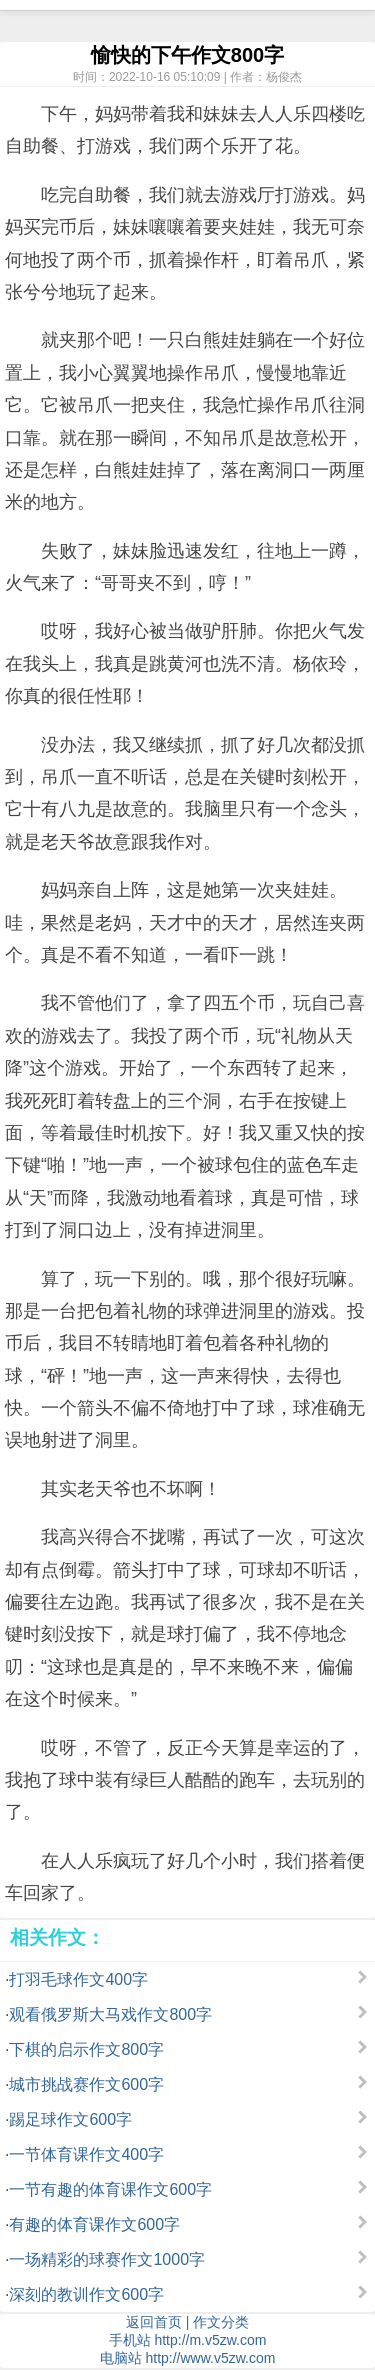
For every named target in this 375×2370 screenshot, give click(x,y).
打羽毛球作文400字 (78, 1979)
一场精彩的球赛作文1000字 (107, 2259)
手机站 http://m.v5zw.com (188, 2340)
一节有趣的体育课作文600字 (110, 2189)
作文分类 (221, 2322)
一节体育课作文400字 (86, 2154)
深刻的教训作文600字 (86, 2294)
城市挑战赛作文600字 (86, 2084)
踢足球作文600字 (70, 2119)
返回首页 (154, 2322)
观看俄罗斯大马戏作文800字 (110, 2014)
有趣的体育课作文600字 (94, 2224)
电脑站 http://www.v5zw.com (188, 2358)
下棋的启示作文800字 (86, 2049)
